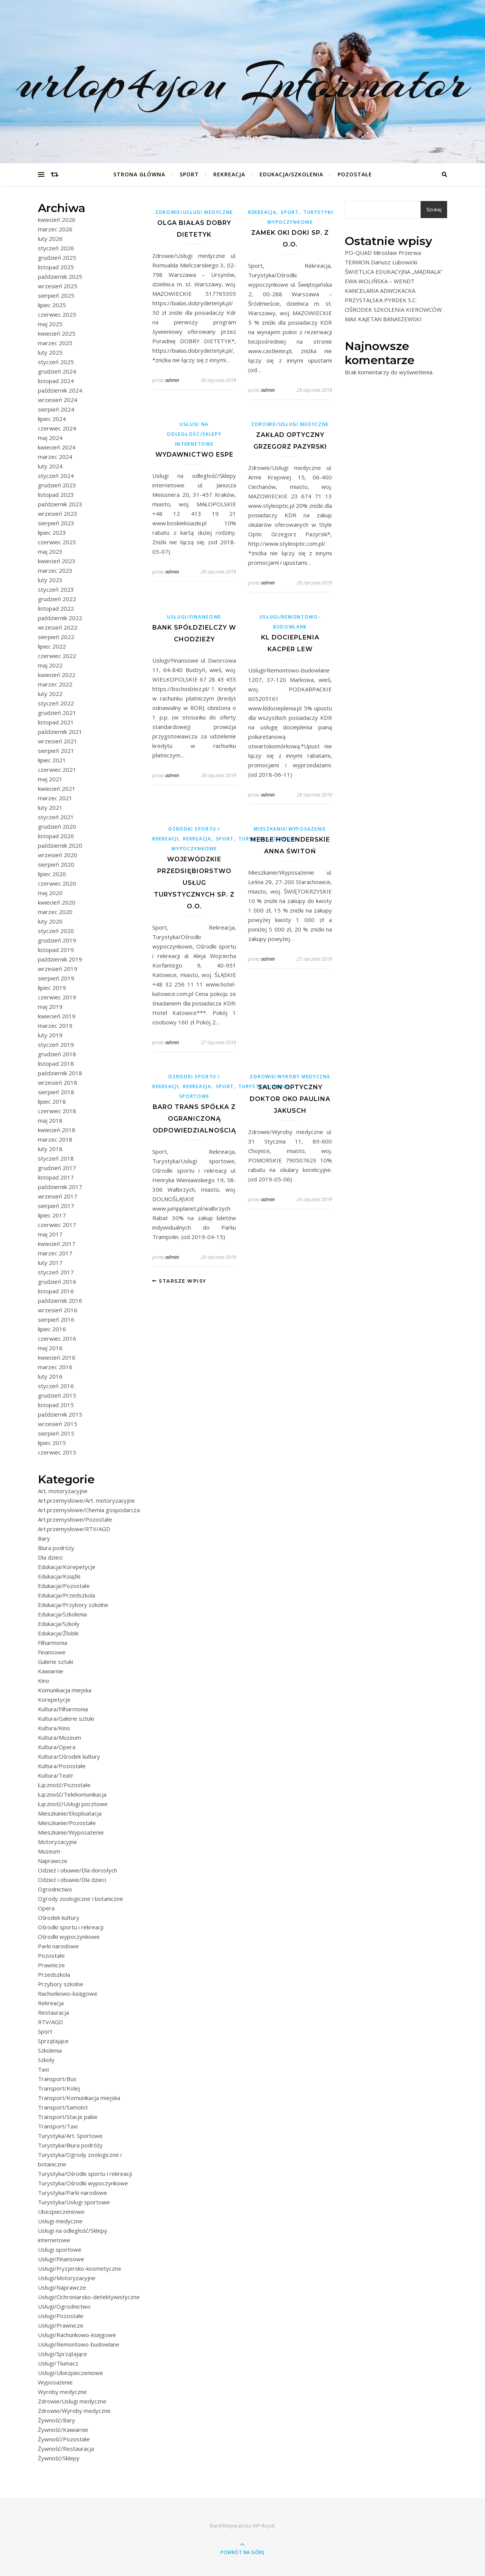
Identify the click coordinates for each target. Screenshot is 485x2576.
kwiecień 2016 (56, 1357)
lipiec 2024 (52, 419)
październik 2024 (60, 390)
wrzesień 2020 (57, 855)
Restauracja (53, 2012)
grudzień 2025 (57, 257)
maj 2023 (50, 551)
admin (172, 380)
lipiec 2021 (52, 760)
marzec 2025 (55, 343)
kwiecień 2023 (56, 561)
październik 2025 (60, 276)
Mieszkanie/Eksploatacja (70, 1813)
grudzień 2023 (57, 485)
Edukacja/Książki (59, 1576)
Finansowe (52, 1652)
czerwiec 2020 (57, 883)
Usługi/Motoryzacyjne (66, 2278)
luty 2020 (50, 921)
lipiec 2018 (52, 1101)
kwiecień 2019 (56, 1016)
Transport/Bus (57, 2079)
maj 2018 (50, 1120)
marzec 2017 (55, 1253)
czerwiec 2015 (57, 1452)
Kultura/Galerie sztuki (66, 1718)
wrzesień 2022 (57, 627)
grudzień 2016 (57, 1281)
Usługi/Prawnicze (60, 2325)
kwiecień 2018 (56, 1130)
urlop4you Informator (242, 81)
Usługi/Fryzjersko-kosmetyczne (79, 2268)
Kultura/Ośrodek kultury (69, 1756)
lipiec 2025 (52, 305)
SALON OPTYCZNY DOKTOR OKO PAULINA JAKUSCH (290, 1099)
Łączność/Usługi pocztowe (73, 1804)
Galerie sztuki (55, 1661)
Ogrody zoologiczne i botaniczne (80, 1898)
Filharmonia (52, 1642)
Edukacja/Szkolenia (291, 174)
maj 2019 (50, 1006)
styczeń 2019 (56, 1044)
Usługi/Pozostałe (60, 2316)
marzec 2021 (55, 798)
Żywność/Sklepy (59, 2458)
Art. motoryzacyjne (63, 1491)
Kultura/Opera (56, 1747)
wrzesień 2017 (57, 1196)
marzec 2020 (55, 912)
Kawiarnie (50, 1671)
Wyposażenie (55, 2382)
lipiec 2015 (52, 1443)
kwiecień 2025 (56, 333)
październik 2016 (60, 1300)
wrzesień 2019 (57, 968)
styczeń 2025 (56, 362)
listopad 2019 (56, 949)
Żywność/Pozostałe (64, 2439)
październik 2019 (60, 959)
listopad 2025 (56, 267)
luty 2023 (50, 580)
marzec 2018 (55, 1139)
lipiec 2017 (52, 1215)
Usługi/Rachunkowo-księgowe (77, 2335)
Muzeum (49, 1851)
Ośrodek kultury (58, 1917)
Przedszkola (54, 1974)
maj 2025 (50, 324)
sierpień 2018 (56, 1092)
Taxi (43, 2069)
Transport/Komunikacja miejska (79, 2098)
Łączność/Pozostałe (64, 1785)
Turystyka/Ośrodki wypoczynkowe (83, 2183)
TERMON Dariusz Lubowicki (381, 262)
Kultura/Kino (54, 1728)
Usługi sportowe (59, 2249)
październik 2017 (60, 1187)
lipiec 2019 (52, 987)
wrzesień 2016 (57, 1310)
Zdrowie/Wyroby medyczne (74, 2410)
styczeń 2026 (56, 248)
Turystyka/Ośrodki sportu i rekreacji (85, 2173)
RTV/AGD (50, 2022)
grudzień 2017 (57, 1168)
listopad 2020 (56, 836)
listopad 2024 (56, 381)
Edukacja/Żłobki (58, 1633)
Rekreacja (229, 174)
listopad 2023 (56, 494)
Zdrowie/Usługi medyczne (72, 2401)
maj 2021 (50, 779)
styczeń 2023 (56, 589)
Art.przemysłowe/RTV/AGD (74, 1529)
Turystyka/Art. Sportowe (70, 2135)
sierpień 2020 (56, 864)
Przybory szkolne (60, 1984)
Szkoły (46, 2060)
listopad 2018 (56, 1063)
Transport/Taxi (58, 2126)
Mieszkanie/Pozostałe (67, 1823)
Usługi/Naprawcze (62, 2287)
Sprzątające (53, 2041)
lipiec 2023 (52, 532)
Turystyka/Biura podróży (70, 2145)
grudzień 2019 (57, 940)
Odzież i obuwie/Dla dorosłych (77, 1870)
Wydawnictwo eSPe (194, 454)
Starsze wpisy (179, 1281)
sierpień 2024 (56, 409)
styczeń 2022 (56, 703)
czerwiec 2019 (57, 997)
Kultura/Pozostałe (62, 1766)
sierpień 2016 (56, 1319)
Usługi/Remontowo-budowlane (78, 2344)
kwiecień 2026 (56, 219)
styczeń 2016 (56, 1386)
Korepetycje (54, 1699)
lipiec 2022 (52, 646)
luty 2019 (50, 1035)
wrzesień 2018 (57, 1082)
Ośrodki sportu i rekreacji (70, 1927)
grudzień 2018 (57, 1054)
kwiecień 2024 (56, 447)
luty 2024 (50, 466)
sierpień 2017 (56, 1205)
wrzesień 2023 (57, 513)
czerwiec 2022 (57, 656)
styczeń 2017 (56, 1272)
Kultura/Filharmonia (63, 1709)
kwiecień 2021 (56, 788)
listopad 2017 (56, 1177)
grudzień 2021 (57, 712)
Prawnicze (51, 1965)
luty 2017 (50, 1262)
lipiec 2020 (52, 874)
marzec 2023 (55, 570)
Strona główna (139, 174)
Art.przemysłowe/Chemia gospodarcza (89, 1510)
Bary (44, 1538)
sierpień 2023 (56, 523)
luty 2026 (50, 238)
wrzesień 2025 (57, 286)
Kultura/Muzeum (59, 1737)
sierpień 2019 (56, 978)
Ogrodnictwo (55, 1889)
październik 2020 (60, 845)
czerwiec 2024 (57, 428)
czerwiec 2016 (57, 1338)
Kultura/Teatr (56, 1775)
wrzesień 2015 (57, 1424)
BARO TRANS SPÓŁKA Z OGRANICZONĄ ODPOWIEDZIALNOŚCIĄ (194, 1118)
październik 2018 (60, 1073)
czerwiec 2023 (57, 542)
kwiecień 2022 (56, 675)
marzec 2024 (55, 456)
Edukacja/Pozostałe (64, 1586)
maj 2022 (50, 665)
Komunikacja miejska (64, 1690)
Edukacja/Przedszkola (66, 1595)
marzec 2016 (55, 1367)
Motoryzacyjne (57, 1842)
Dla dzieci (50, 1557)
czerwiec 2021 (57, 769)
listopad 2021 (56, 722)
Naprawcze (52, 1860)
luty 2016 (50, 1376)
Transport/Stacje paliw (67, 2116)
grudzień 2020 (57, 826)
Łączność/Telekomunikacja (72, 1794)
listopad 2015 (56, 1405)
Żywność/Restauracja (66, 2448)
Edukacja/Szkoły (59, 1623)
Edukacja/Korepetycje (66, 1567)
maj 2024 (50, 437)
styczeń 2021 (56, 817)
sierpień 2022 (56, 637)
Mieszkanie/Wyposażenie (71, 1832)
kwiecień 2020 (56, 902)
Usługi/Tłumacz (58, 2363)
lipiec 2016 (52, 1329)
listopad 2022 (56, 608)
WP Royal (263, 2525)
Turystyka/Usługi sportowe (74, 2202)
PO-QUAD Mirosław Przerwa (383, 252)
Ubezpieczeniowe (61, 2211)
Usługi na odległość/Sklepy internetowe (194, 434)
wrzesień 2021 (57, 741)
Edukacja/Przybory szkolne (73, 1604)
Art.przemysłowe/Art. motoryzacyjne (86, 1500)
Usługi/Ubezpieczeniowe (70, 2373)
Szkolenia (50, 2050)
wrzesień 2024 (57, 400)
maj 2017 (50, 1234)
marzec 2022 (55, 684)
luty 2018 (50, 1149)
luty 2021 (50, 807)
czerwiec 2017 (57, 1224)
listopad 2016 (56, 1291)
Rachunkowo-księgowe (67, 1993)
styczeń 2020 (56, 931)
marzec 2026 (55, 229)
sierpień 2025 (56, 295)
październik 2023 (60, 504)
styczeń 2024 (56, 475)
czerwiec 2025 (57, 314)
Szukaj (433, 209)
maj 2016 (50, 1348)
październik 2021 (60, 731)
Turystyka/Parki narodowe (72, 2192)
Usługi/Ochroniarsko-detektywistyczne (89, 2297)
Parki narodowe (58, 1946)
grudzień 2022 (57, 599)
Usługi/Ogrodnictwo (64, 2306)
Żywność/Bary (56, 2420)
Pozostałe (355, 174)
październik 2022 (60, 618)
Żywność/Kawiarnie (63, 2429)
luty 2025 (50, 352)
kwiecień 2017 (56, 1243)
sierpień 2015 (56, 1433)
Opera (46, 1908)
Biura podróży (56, 1548)
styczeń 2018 (56, 1158)
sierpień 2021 (56, 750)
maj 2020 (50, 893)
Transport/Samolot (63, 2107)
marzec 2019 (55, 1025)
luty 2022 (50, 693)
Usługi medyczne (60, 2221)
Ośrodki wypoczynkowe (69, 1936)
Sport (189, 174)
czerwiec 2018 (57, 1111)
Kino (43, 1680)
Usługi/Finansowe (61, 2259)
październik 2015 (60, 1414)
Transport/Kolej (59, 2088)
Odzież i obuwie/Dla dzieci (72, 1879)
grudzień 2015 (57, 1395)
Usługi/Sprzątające (62, 2354)
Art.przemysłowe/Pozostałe (75, 1519)
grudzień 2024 (57, 371)
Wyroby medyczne (62, 2391)
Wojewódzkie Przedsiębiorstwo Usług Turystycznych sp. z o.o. (194, 883)
